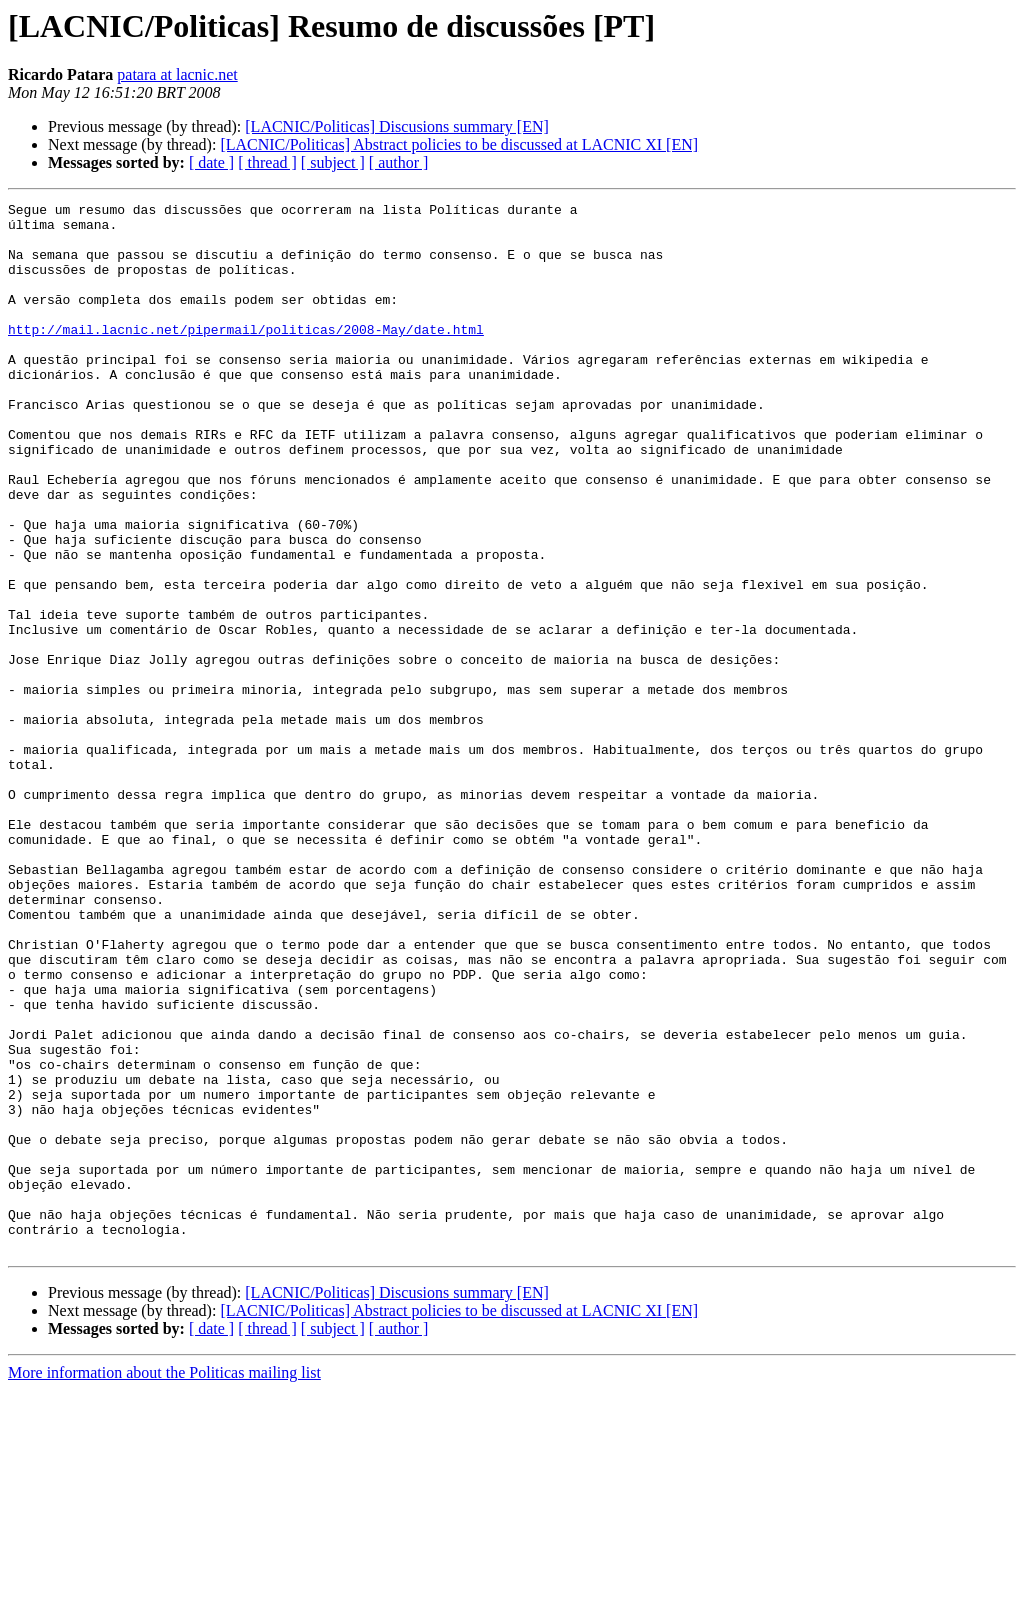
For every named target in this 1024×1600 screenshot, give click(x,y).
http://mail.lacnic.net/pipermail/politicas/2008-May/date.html (246, 356)
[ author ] (399, 162)
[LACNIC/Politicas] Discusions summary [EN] (397, 126)
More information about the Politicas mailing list (164, 1582)
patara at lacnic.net (177, 74)
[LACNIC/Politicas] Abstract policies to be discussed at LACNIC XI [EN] (459, 144)
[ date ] (211, 162)
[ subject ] (333, 162)
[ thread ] (267, 162)
